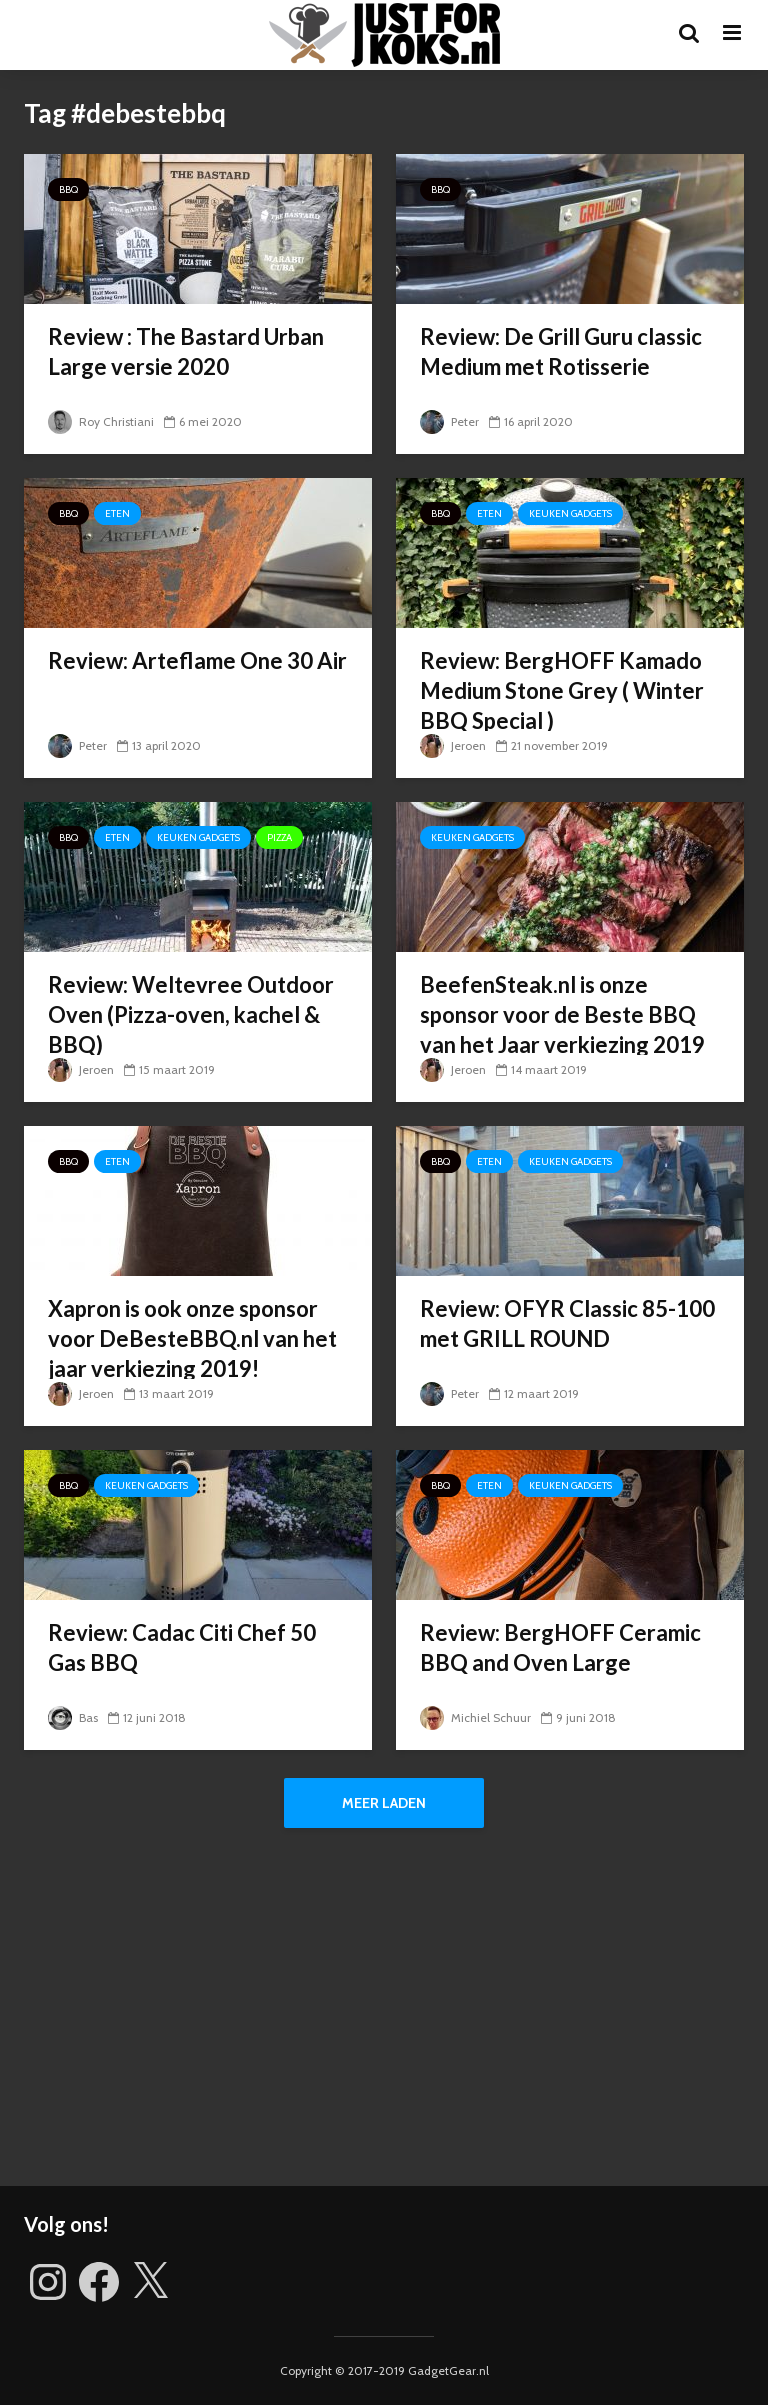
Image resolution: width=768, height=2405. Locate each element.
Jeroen (453, 745)
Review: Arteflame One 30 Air (197, 660)
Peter (449, 421)
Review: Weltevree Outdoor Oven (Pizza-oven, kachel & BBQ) (191, 1014)
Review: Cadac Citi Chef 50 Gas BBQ (182, 1647)
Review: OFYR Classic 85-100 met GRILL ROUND (567, 1323)
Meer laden (384, 1803)
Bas (73, 1717)
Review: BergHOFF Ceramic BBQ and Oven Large (560, 1647)
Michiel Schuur (475, 1717)
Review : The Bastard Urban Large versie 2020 (186, 351)
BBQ (68, 189)
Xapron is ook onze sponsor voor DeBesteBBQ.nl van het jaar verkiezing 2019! (192, 1338)
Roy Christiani (101, 421)
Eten (117, 513)
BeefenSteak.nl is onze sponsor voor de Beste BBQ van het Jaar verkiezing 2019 (562, 1014)
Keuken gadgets (570, 513)
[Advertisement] (384, 2016)
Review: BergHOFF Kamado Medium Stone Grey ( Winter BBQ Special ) (562, 690)
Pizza (279, 837)
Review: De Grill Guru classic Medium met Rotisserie (561, 351)
